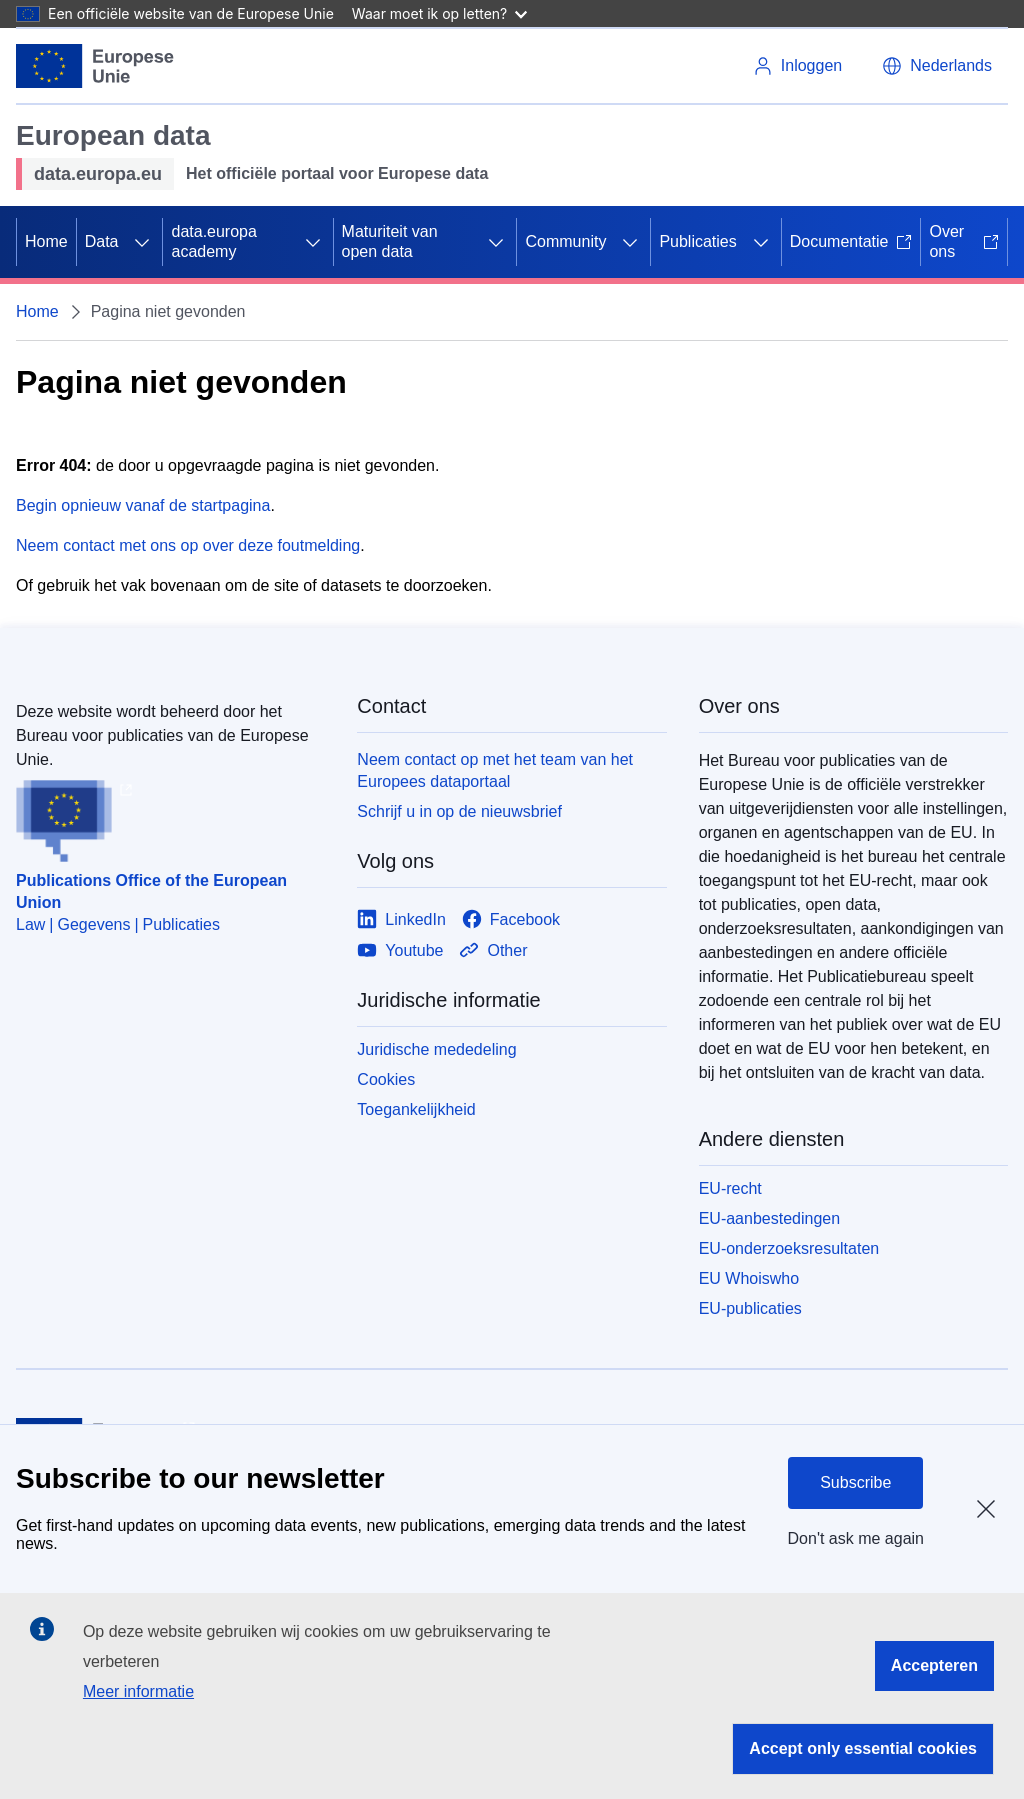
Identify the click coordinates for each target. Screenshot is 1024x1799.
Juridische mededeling (436, 1049)
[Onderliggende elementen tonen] (142, 242)
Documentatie (851, 241)
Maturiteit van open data (390, 241)
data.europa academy (213, 241)
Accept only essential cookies (863, 1748)
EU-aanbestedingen (769, 1218)
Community (565, 241)
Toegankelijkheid (416, 1109)
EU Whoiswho (749, 1278)
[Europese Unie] (95, 66)
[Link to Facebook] (511, 919)
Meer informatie (138, 1691)
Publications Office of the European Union (151, 891)
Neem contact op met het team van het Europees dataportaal (495, 770)
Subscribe (855, 1482)
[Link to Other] (493, 950)
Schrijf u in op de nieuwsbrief (459, 811)
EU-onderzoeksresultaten (789, 1248)
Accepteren (934, 1665)
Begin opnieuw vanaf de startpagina (143, 505)
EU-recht (730, 1188)
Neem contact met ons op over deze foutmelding (188, 545)
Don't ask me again (856, 1538)
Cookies (386, 1079)
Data (102, 241)
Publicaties (697, 241)
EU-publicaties (750, 1308)
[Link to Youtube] (400, 950)
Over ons (964, 241)
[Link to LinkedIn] (401, 919)
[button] (937, 66)
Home (46, 241)
